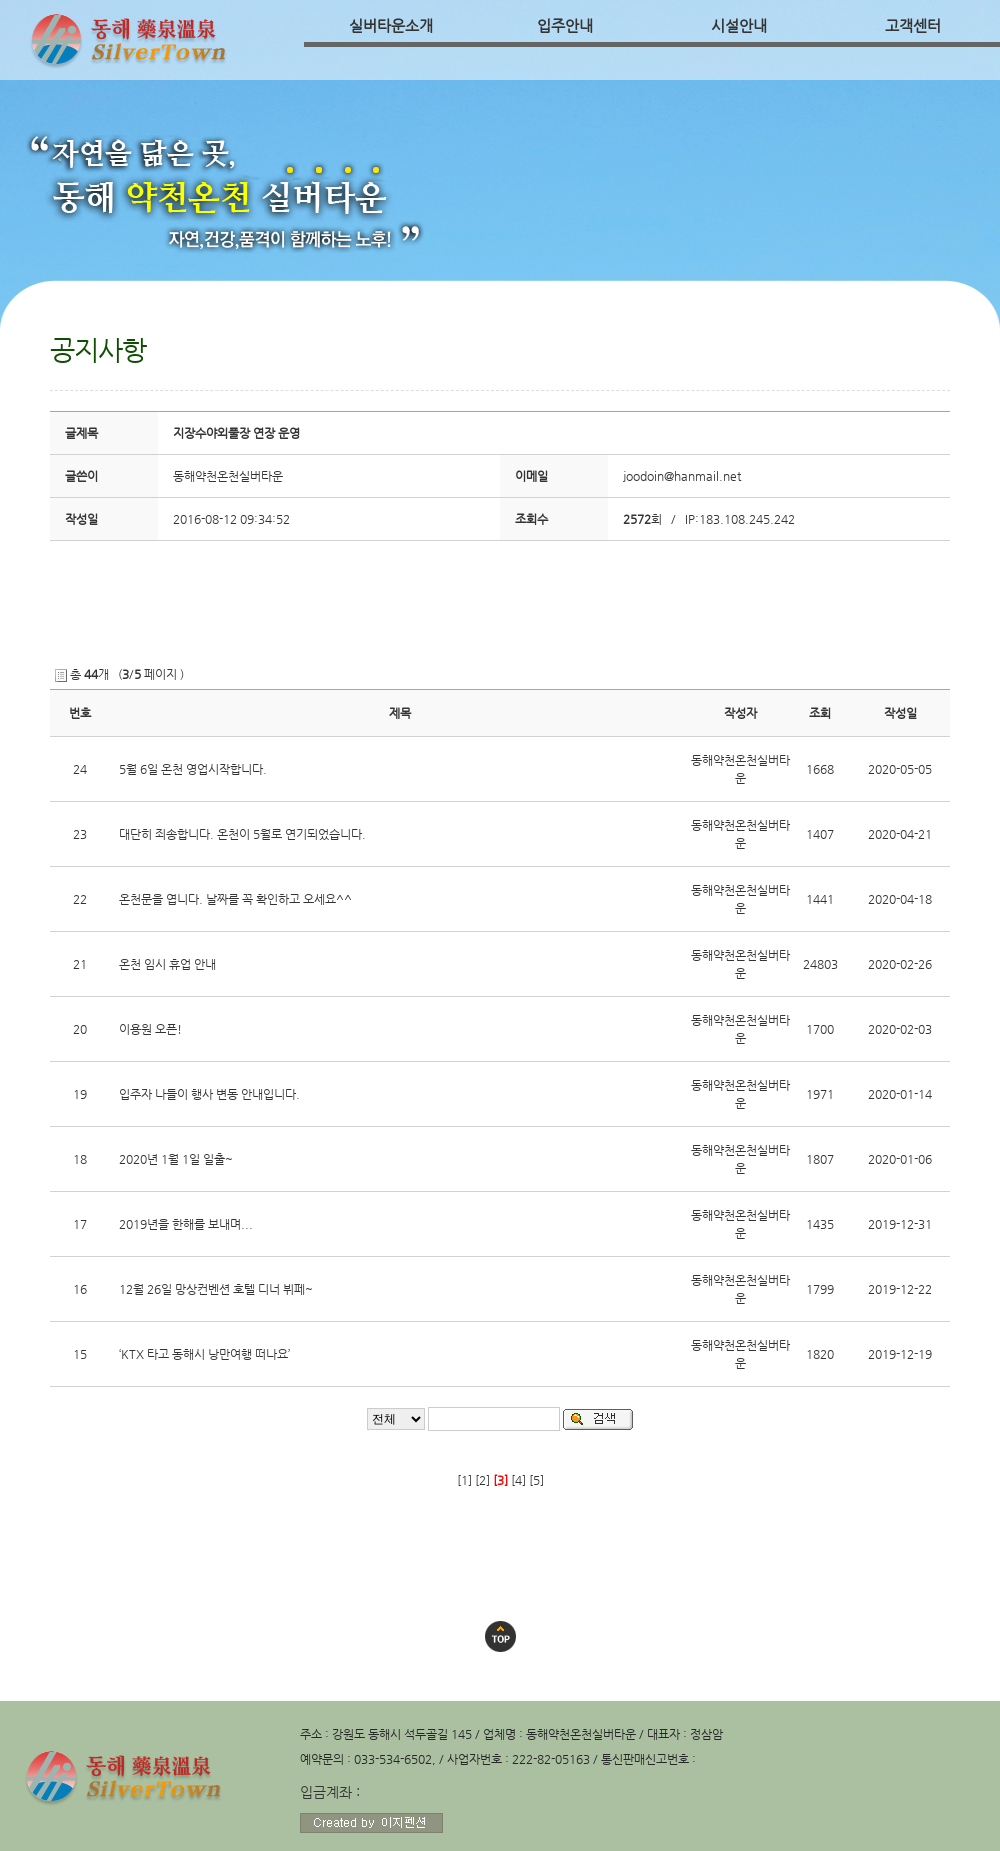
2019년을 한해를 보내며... (186, 1224)
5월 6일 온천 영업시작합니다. (193, 769)
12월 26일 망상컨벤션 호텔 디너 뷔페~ (216, 1289)
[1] (464, 1480)
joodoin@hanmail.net (682, 476)
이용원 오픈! (150, 1029)
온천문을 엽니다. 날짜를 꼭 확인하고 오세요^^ (235, 899)
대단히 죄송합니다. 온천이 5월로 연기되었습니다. (242, 834)
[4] (518, 1480)
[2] (482, 1480)
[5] (536, 1480)
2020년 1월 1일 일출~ (176, 1159)
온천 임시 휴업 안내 (167, 964)
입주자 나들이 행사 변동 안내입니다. (209, 1094)
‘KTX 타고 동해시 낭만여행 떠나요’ (204, 1354)
